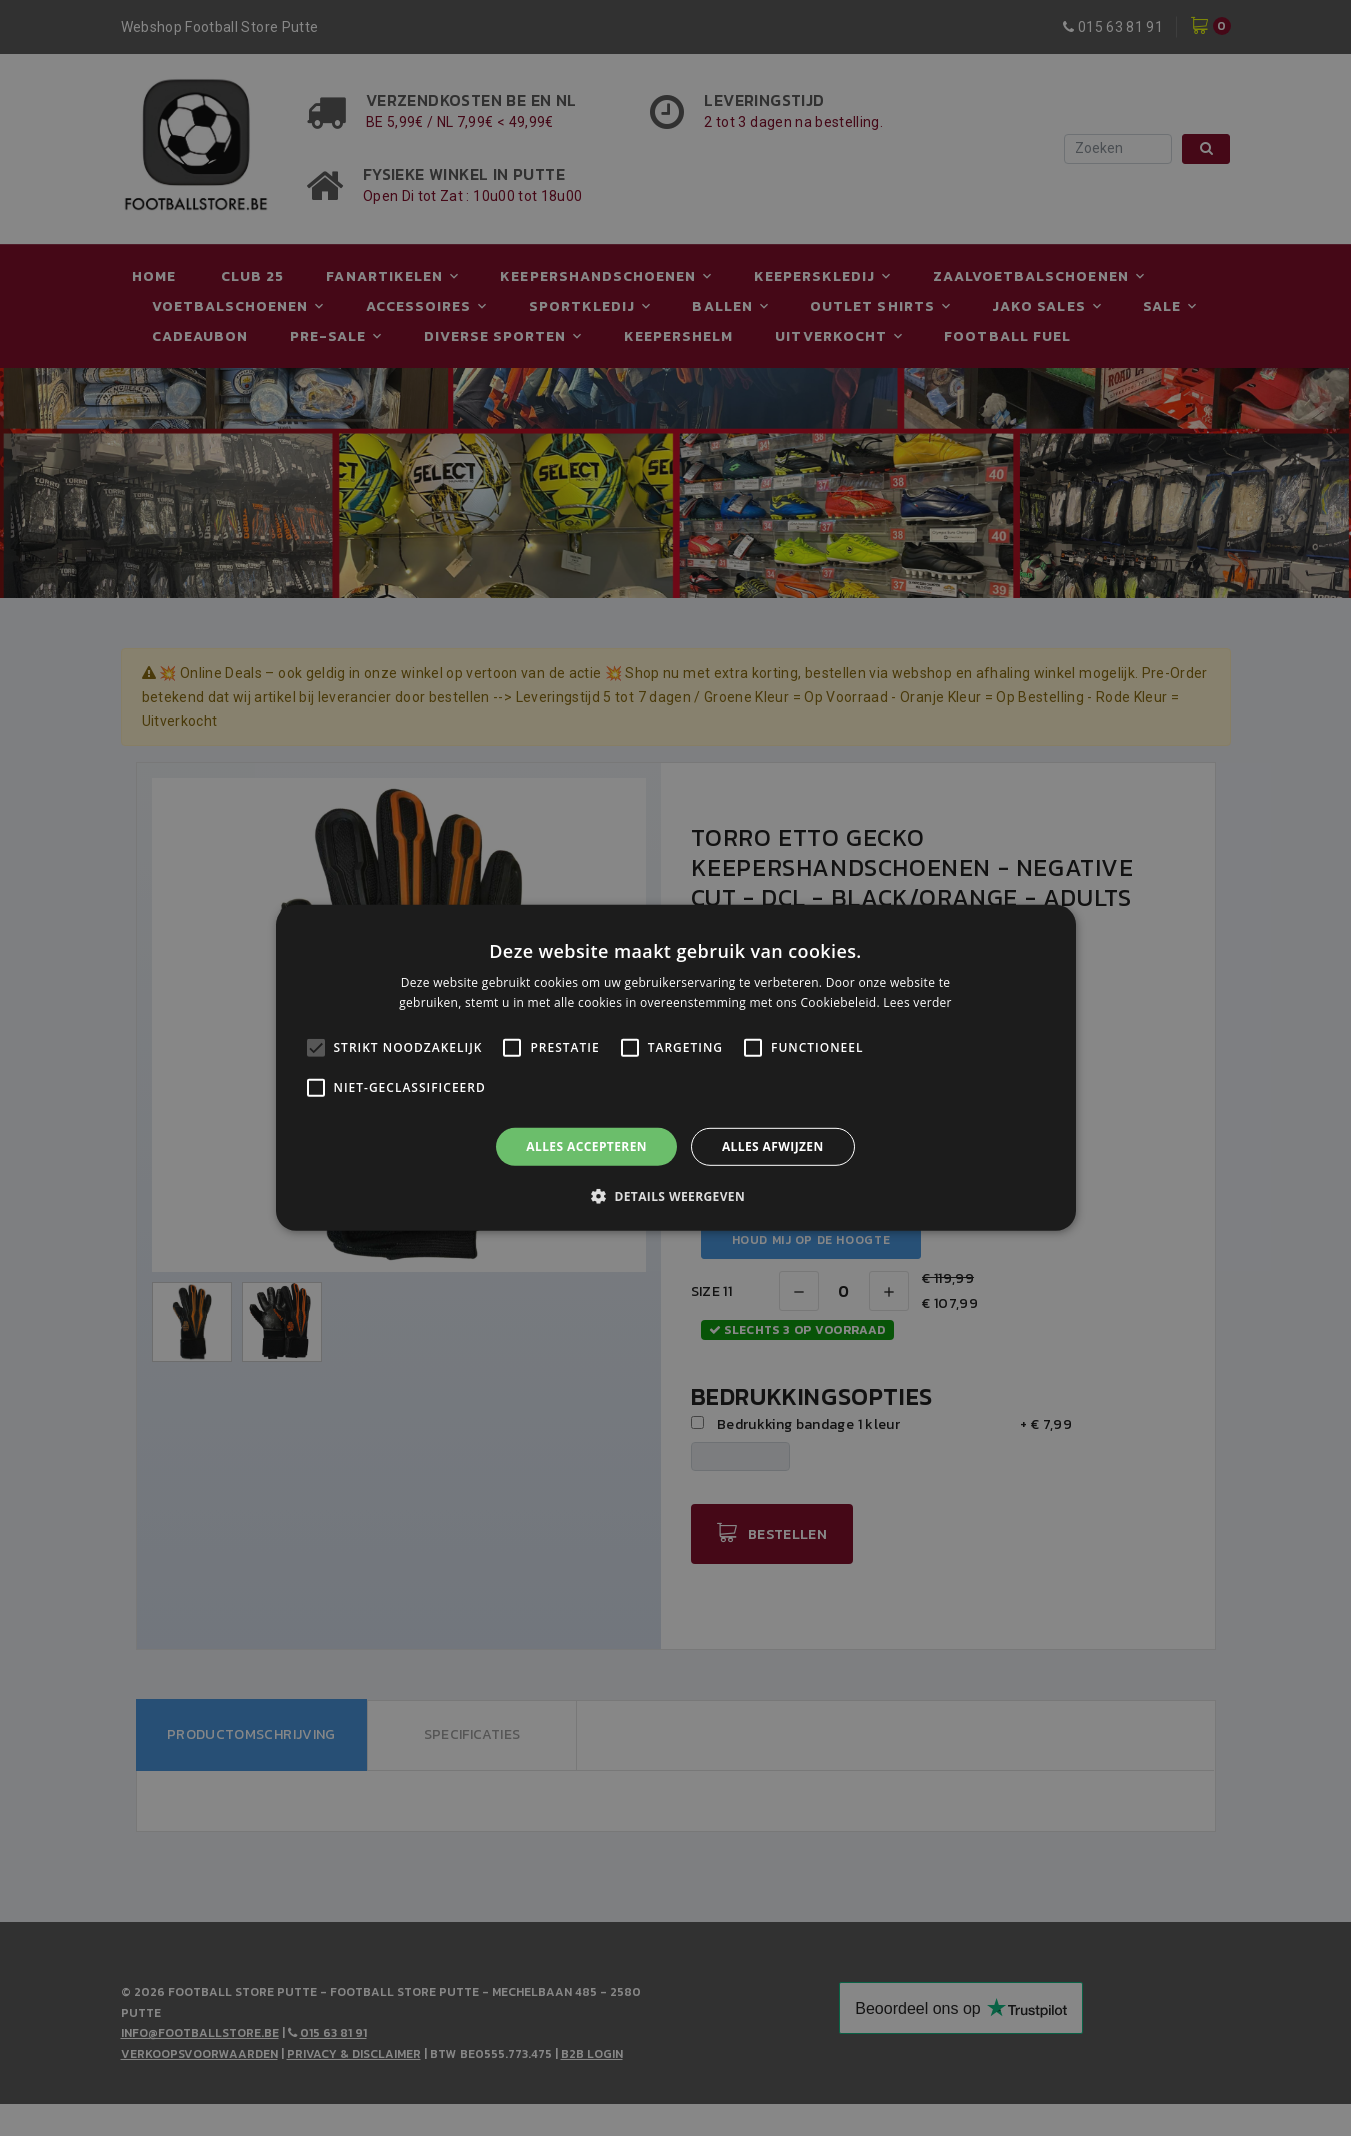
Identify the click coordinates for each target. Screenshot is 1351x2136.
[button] (675, 1196)
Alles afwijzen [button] (773, 1146)
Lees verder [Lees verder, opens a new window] (917, 1002)
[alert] (675, 1068)
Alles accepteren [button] (586, 1146)
